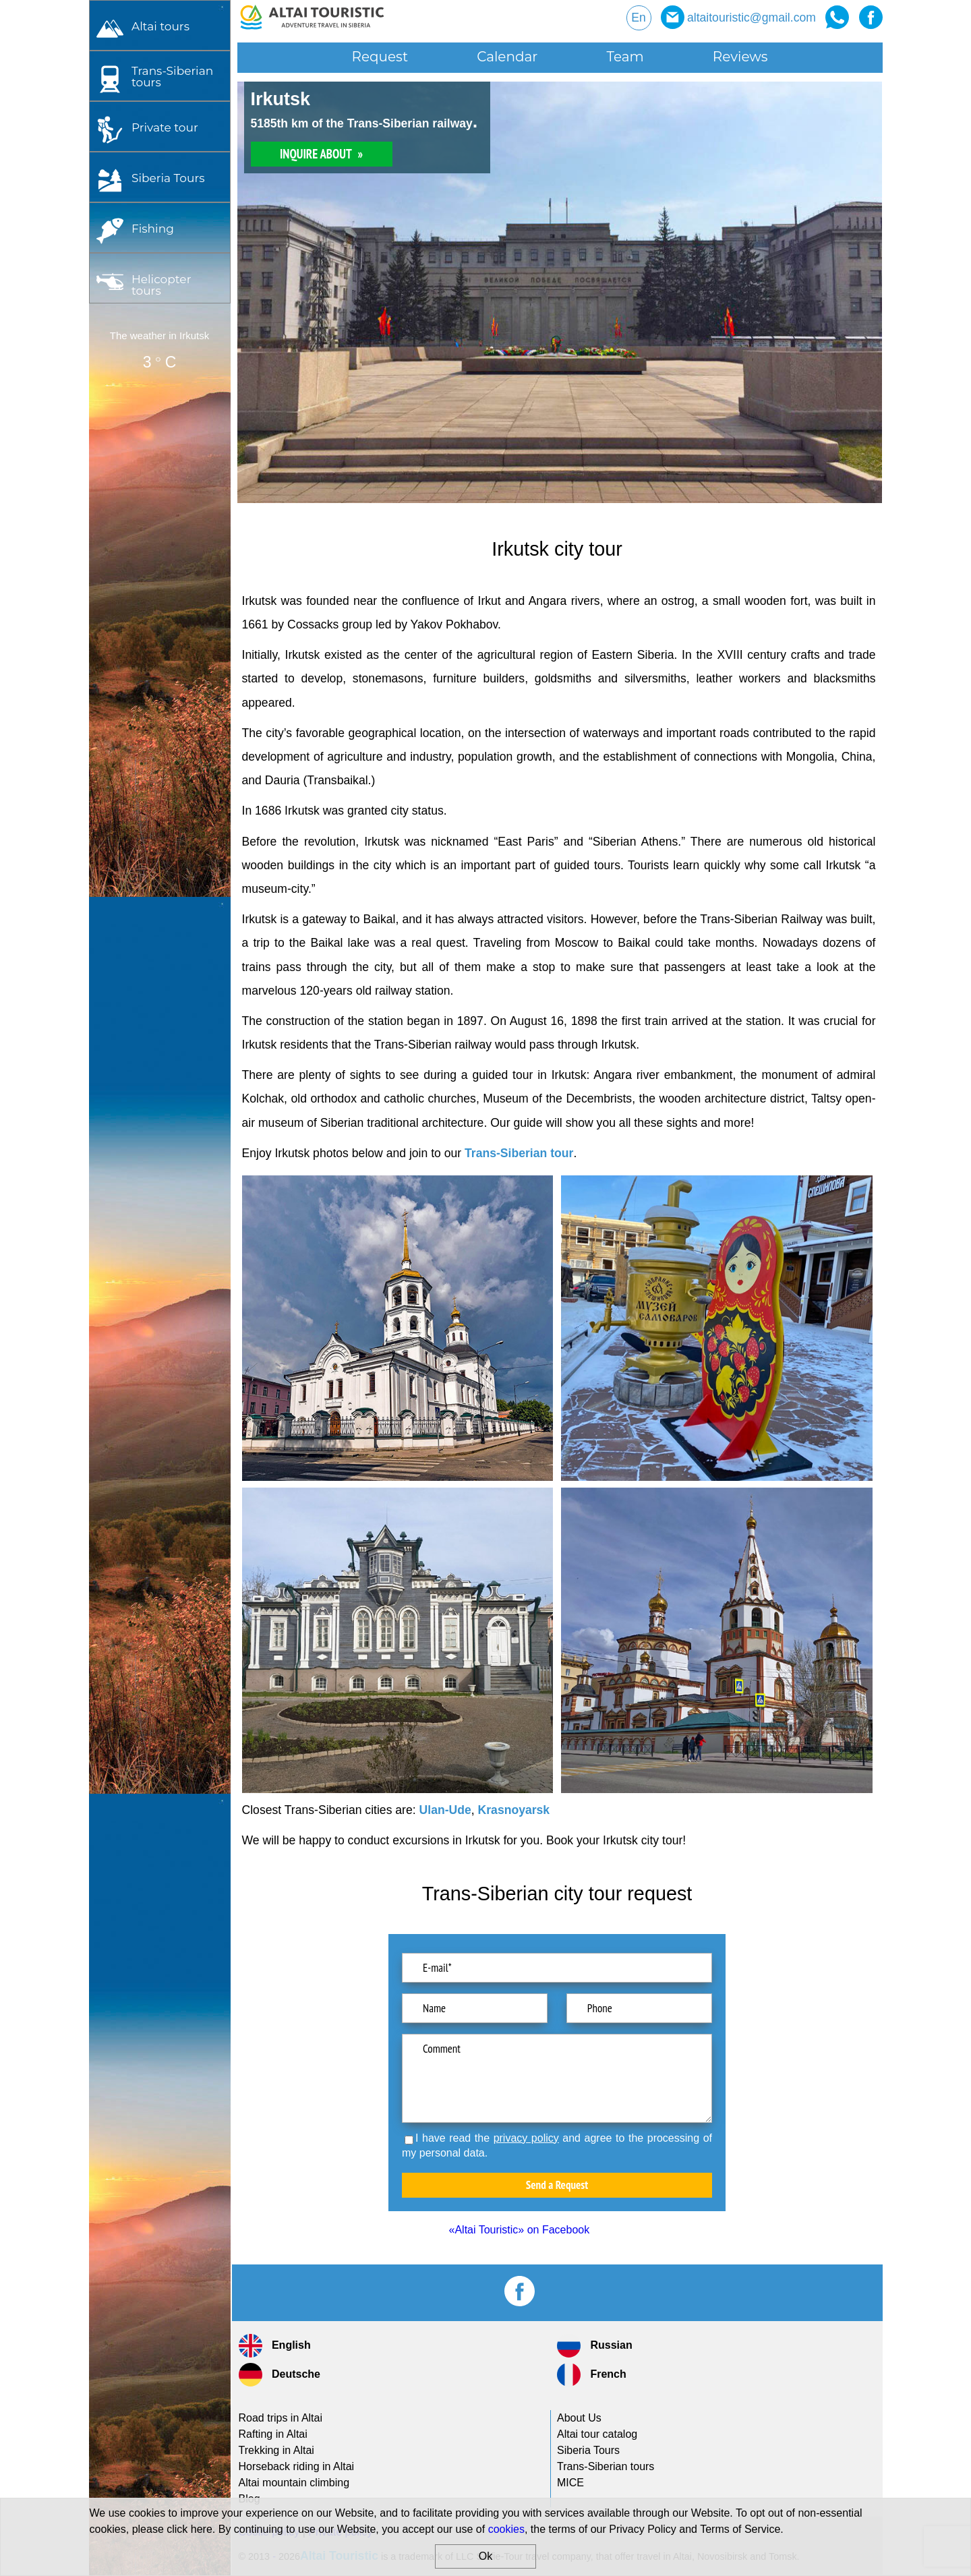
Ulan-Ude (445, 1810)
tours (172, 76)
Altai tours (160, 26)
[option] (559, 292)
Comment (557, 2078)
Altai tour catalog (597, 2434)
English (275, 2346)
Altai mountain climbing (294, 2482)
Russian (594, 2346)
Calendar (507, 57)
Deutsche (279, 2375)
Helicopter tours (161, 284)
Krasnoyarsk (514, 1810)
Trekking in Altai (276, 2450)
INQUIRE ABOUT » (321, 154)
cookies (506, 2529)
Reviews (740, 57)
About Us (579, 2418)
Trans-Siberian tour (519, 1153)
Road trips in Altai (281, 2418)
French (591, 2375)
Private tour (164, 127)
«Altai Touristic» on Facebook (519, 2229)
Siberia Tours (168, 177)
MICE (570, 2482)
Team (625, 57)
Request (380, 57)
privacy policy (526, 2138)
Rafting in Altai (273, 2434)
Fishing (152, 228)
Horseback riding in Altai (297, 2466)
